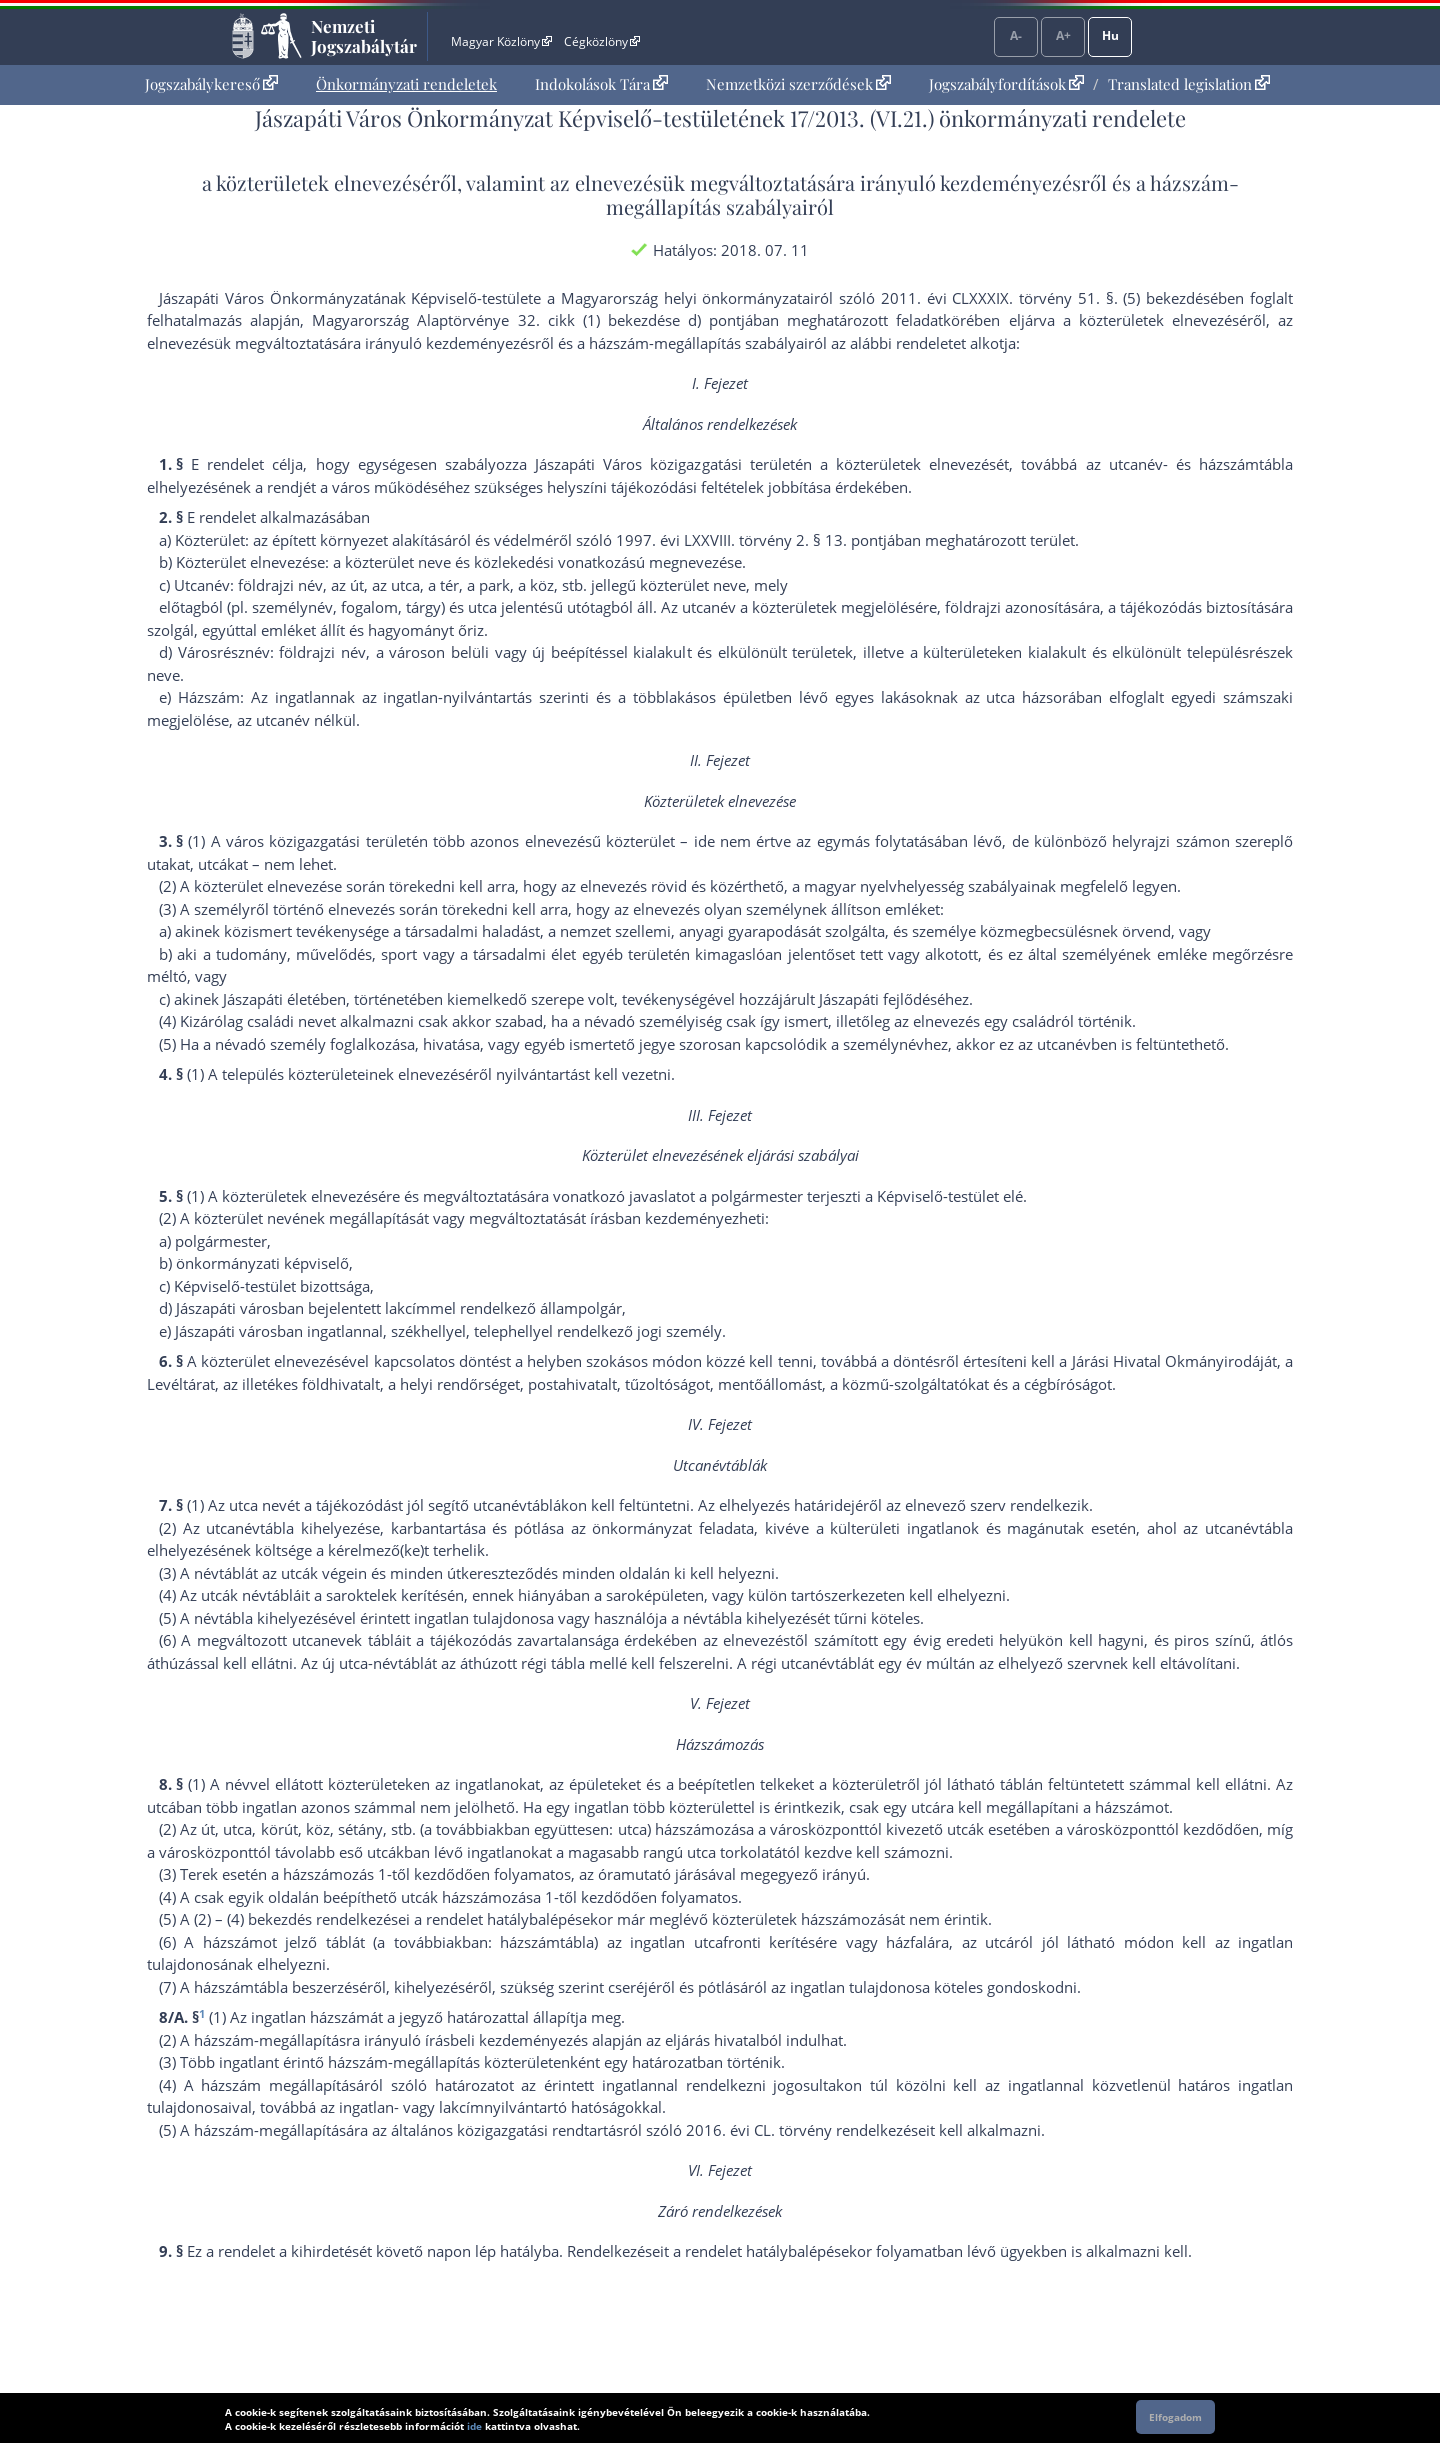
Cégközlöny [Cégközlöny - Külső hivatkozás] (602, 41)
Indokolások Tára (601, 84)
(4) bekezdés (269, 1919)
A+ (1063, 35)
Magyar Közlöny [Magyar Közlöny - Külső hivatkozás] (501, 41)
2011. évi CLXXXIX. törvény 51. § (997, 298)
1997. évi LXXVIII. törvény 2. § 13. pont (749, 540)
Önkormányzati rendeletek (406, 84)
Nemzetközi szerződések (798, 84)
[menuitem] (211, 84)
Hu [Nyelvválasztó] (1110, 35)
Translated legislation (1189, 84)
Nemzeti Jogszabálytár (364, 36)
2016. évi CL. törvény (759, 2130)
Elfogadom (1175, 2417)
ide (474, 2426)
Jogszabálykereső (211, 84)
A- (1016, 35)
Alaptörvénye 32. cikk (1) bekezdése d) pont (579, 320)
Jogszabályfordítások (1006, 84)
